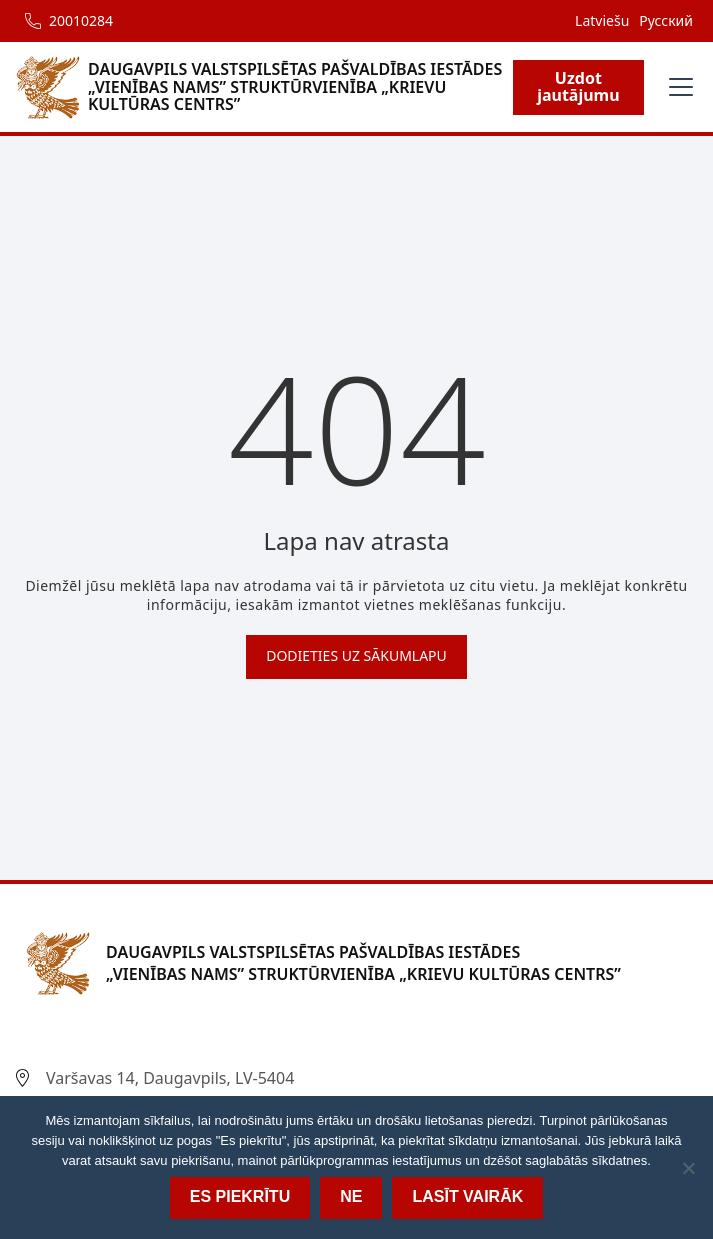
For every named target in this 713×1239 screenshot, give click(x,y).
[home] (264, 87)
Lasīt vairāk (467, 1196)
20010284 (81, 20)
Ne (351, 1196)
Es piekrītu (240, 1196)
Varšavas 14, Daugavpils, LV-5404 (170, 1078)
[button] (677, 87)
